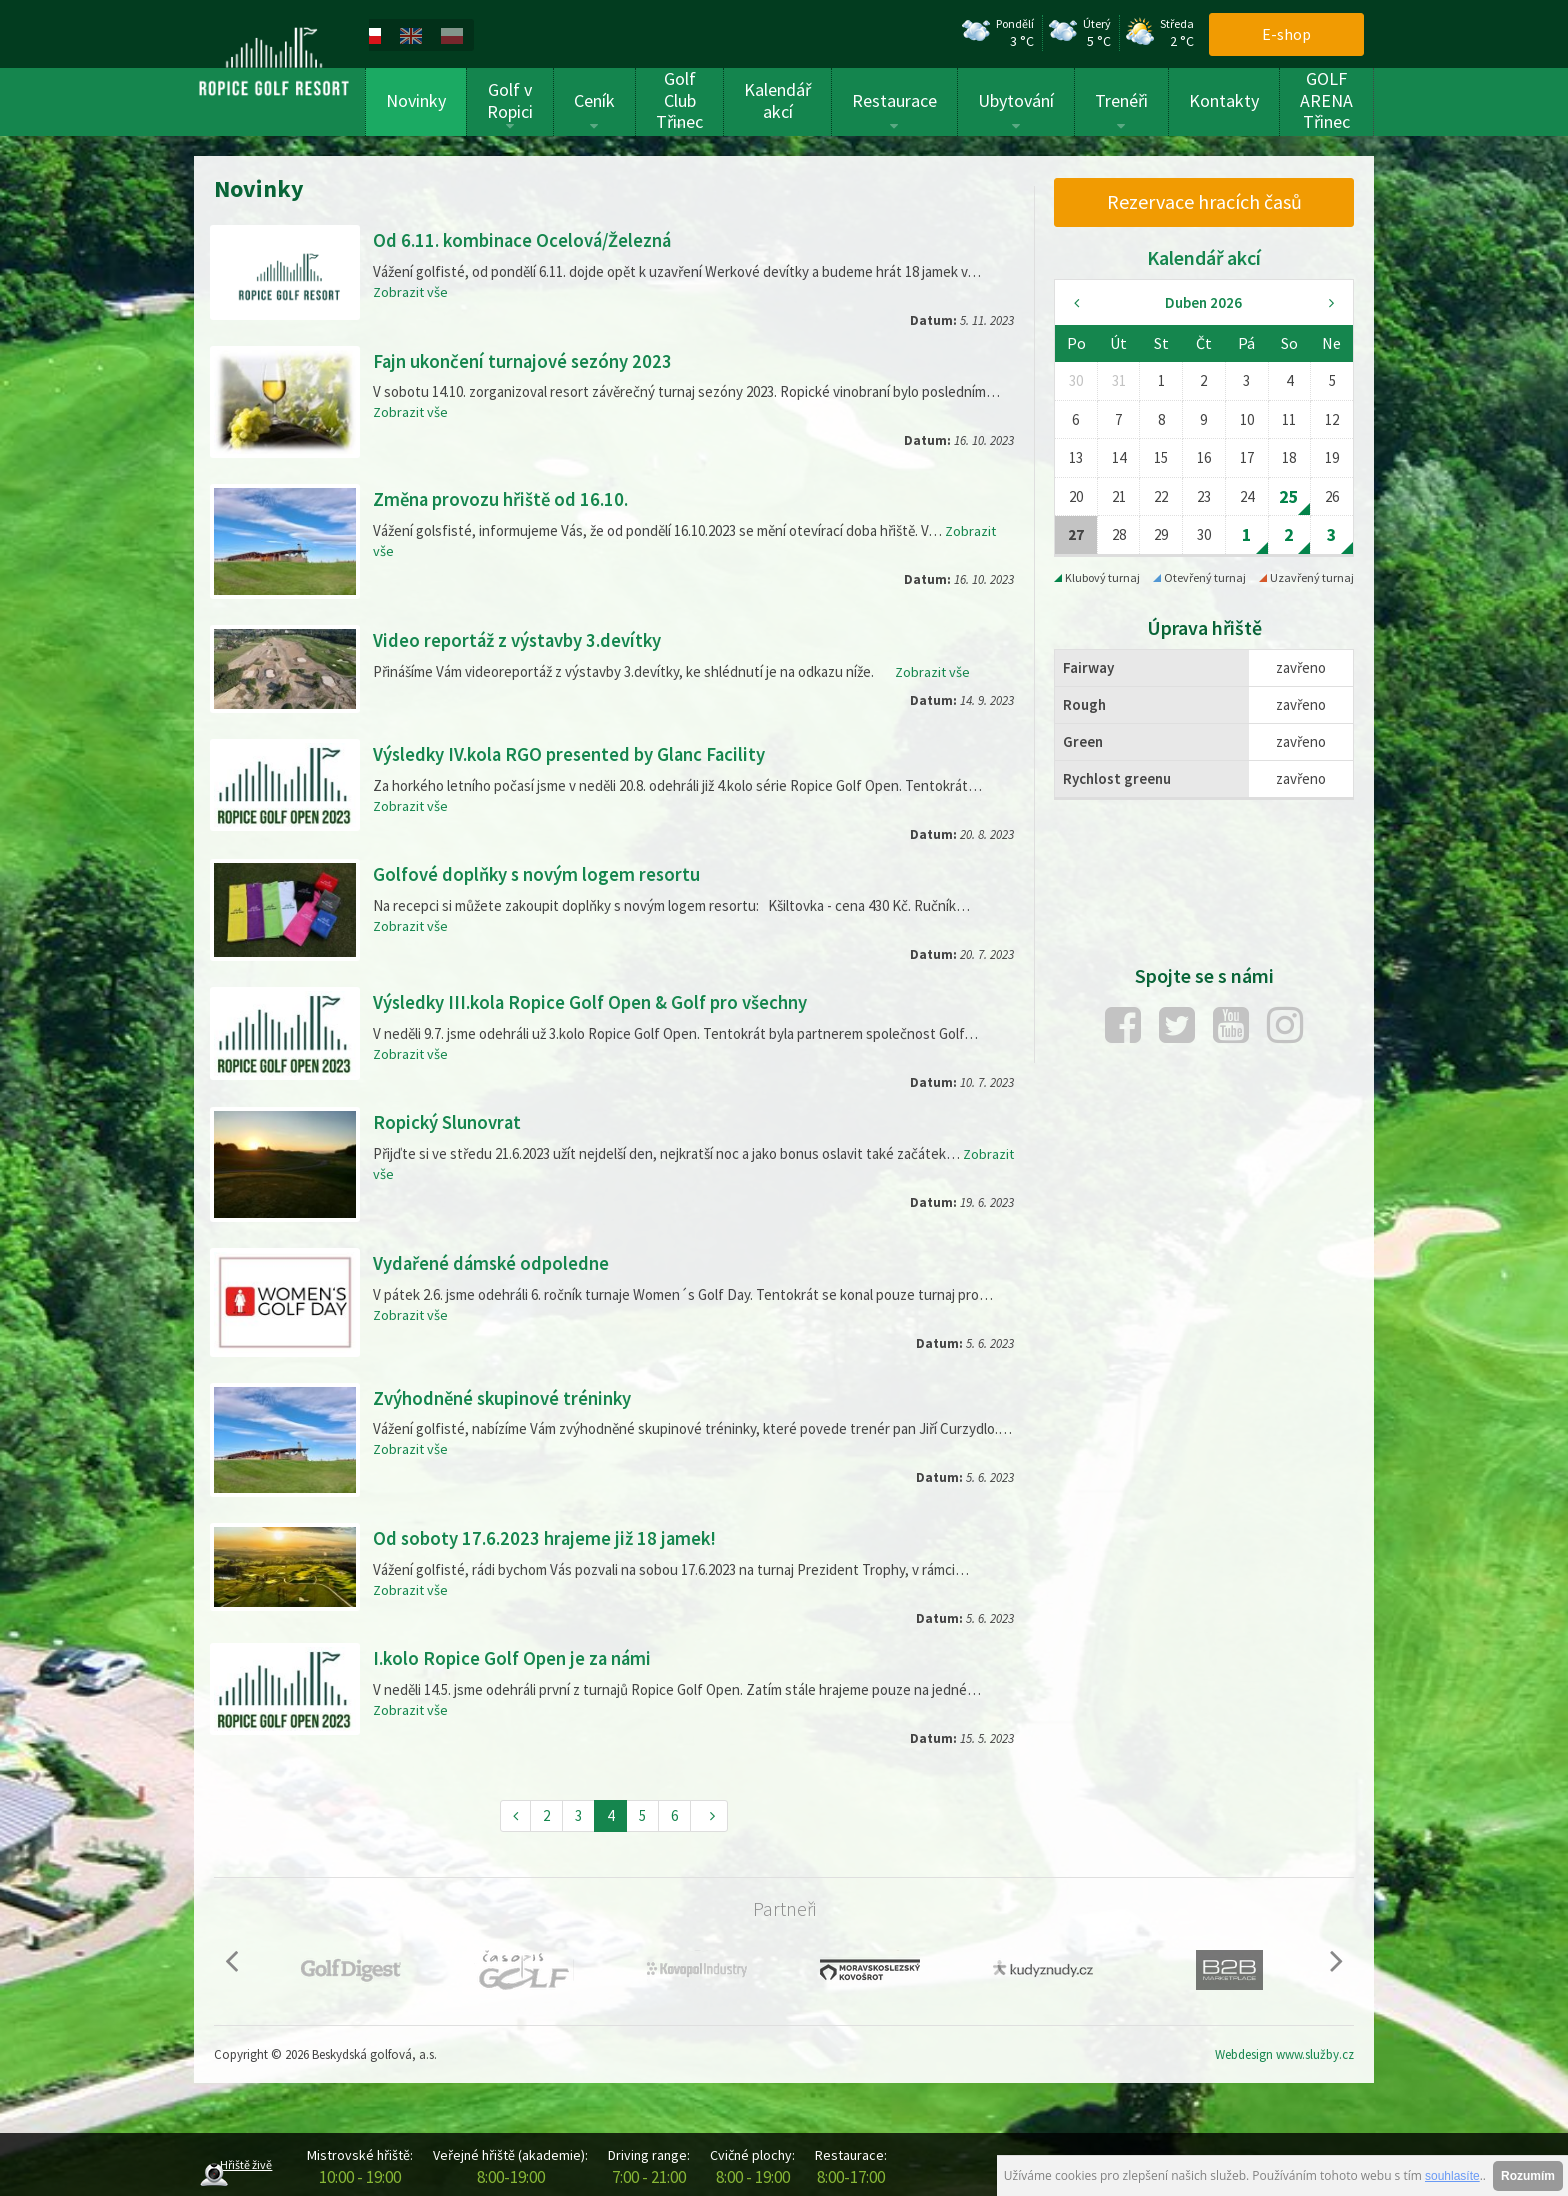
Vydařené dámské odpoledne (496, 1261)
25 (1289, 496)
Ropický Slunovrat (450, 1120)
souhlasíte (1452, 2176)
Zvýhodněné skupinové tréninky (510, 1395)
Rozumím (1528, 2176)
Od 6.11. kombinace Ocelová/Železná (529, 239)
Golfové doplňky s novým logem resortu (544, 872)
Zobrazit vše (411, 290)
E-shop (1286, 34)
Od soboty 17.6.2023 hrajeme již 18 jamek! (550, 1536)
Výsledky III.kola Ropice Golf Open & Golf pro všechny (601, 1001)
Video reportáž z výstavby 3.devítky (525, 639)
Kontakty (1224, 100)
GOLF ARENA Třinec (1326, 100)
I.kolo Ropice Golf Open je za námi (518, 1655)
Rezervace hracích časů (1204, 201)
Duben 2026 (1203, 302)
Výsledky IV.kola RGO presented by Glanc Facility (579, 753)
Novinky (416, 100)
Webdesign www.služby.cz (1284, 2052)
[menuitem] (393, 34)
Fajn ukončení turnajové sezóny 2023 (530, 360)
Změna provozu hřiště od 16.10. (507, 498)
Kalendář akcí (777, 100)
